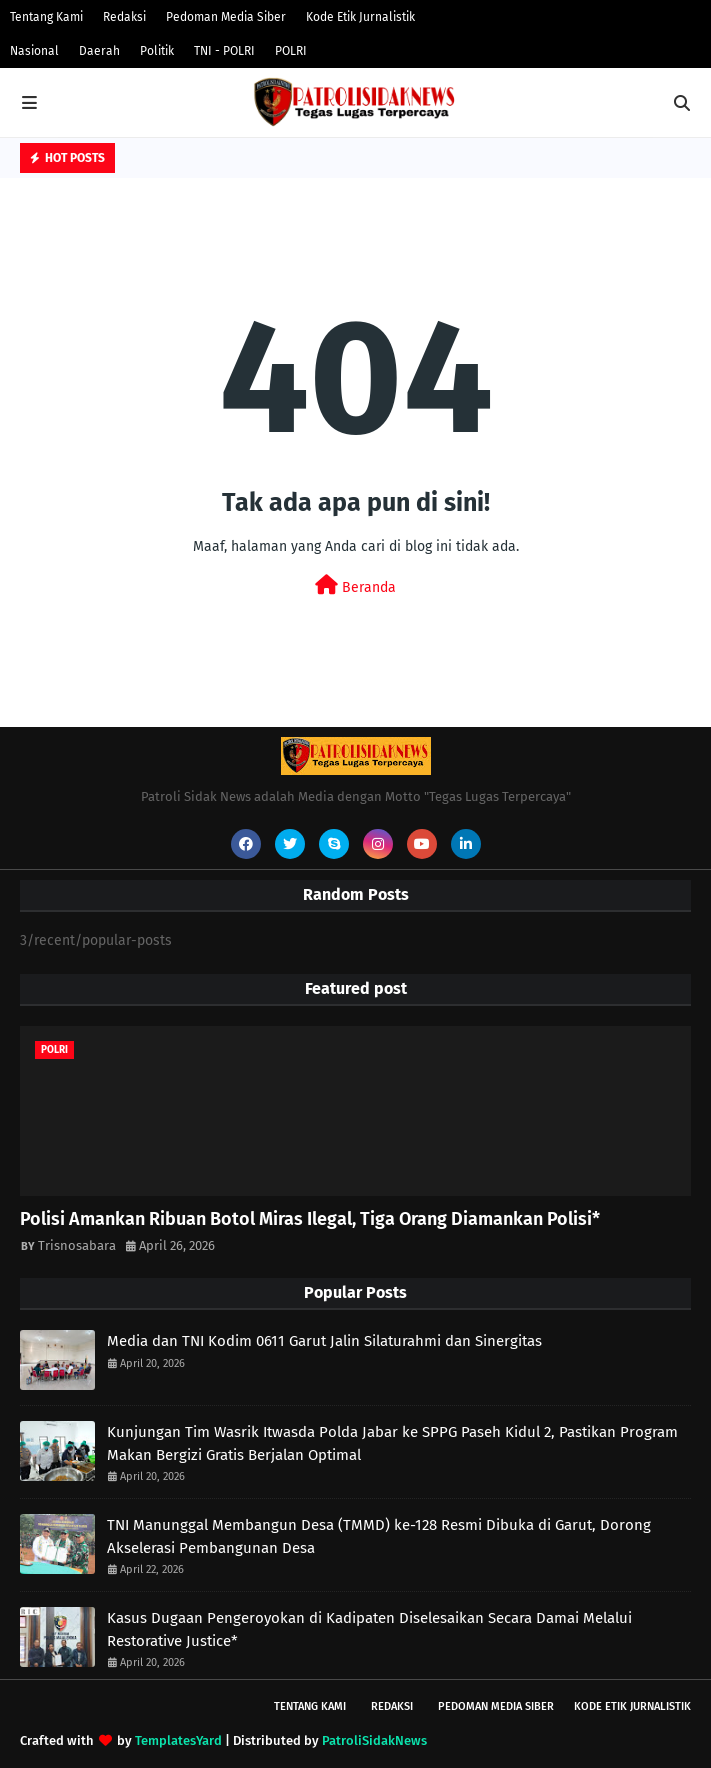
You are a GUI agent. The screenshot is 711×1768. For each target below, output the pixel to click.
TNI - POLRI (224, 51)
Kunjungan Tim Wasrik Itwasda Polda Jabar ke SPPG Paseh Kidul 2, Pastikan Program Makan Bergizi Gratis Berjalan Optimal (392, 1443)
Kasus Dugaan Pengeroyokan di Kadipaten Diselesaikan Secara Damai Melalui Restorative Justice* (369, 1629)
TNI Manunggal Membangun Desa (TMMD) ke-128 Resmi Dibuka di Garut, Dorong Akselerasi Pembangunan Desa (379, 1536)
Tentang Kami (46, 17)
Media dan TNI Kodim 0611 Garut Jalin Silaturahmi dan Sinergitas (324, 1341)
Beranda (355, 585)
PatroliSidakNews (374, 1740)
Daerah (99, 51)
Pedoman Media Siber (226, 17)
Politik (157, 51)
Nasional (34, 51)
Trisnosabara (77, 1245)
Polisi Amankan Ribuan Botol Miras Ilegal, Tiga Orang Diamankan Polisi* (310, 1219)
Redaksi (124, 17)
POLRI (291, 51)
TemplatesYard (178, 1740)
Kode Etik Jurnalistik (360, 17)
